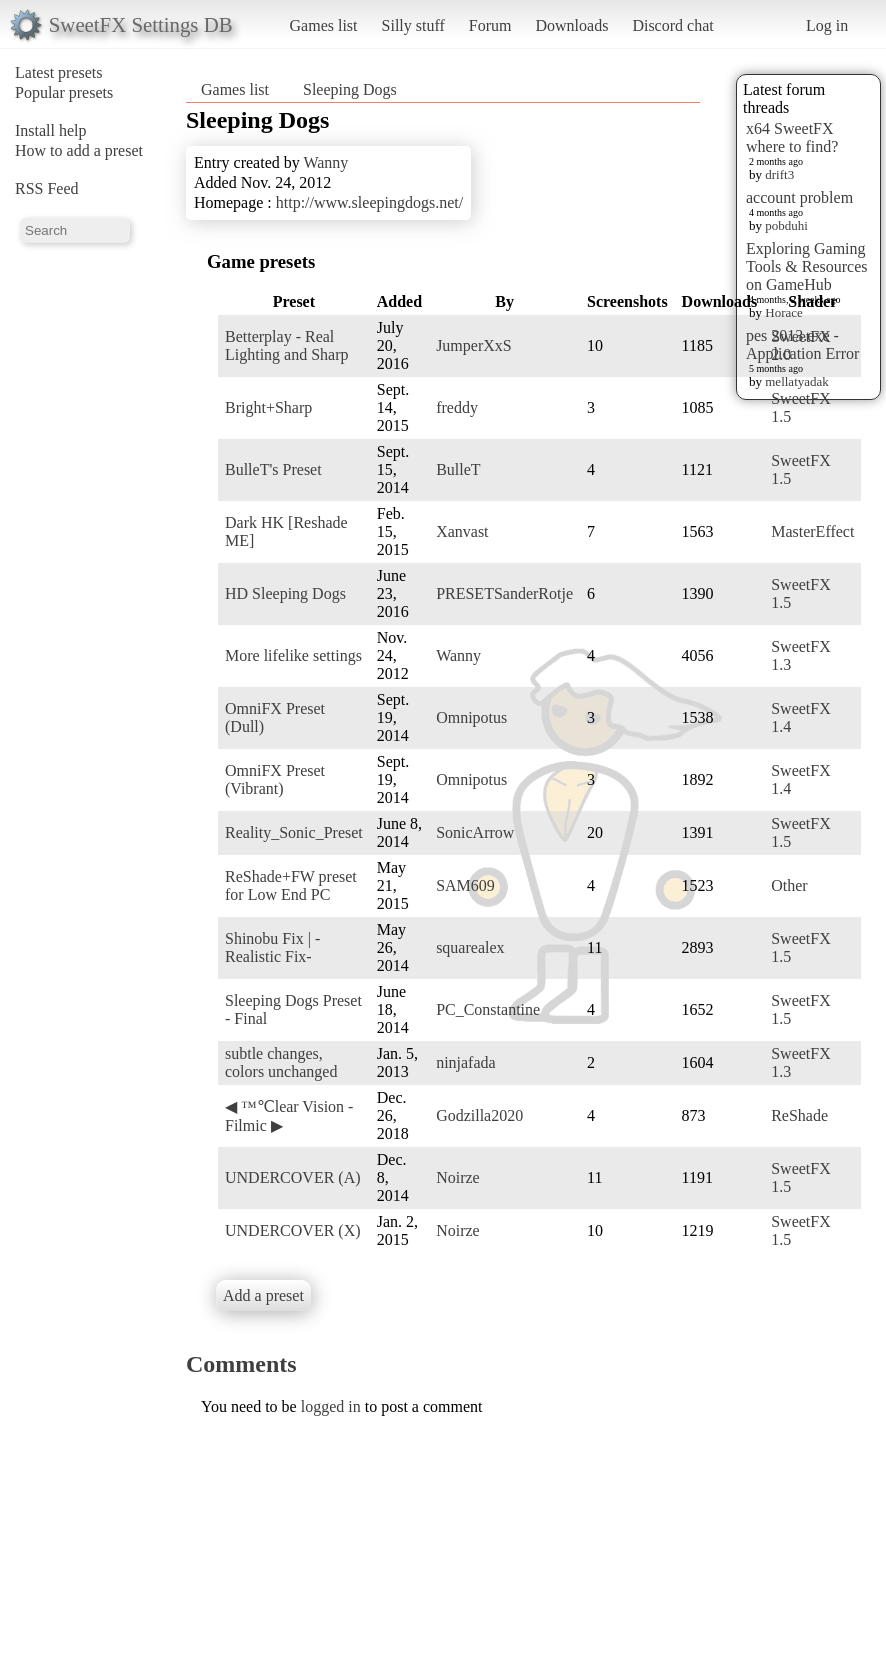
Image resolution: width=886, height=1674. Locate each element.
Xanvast (462, 531)
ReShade (799, 1115)
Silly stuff (413, 25)
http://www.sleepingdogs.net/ (369, 202)
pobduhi (786, 225)
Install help (51, 130)
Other (789, 885)
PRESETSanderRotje (504, 593)
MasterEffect (812, 531)
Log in (827, 25)
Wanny (325, 162)
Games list (324, 25)
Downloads (571, 25)
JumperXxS (474, 345)
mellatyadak (797, 381)
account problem (799, 197)
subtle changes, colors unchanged (281, 1062)
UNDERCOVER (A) (293, 1177)
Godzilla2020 (479, 1115)
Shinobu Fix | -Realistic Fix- (272, 947)
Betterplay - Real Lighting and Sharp (287, 345)
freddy (457, 407)
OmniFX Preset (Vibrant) (275, 779)
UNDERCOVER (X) (293, 1230)
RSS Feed (47, 188)
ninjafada (466, 1062)
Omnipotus (471, 717)
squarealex (470, 947)
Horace (784, 312)
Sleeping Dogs (350, 89)
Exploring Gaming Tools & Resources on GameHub (807, 266)
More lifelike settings (293, 655)
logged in (331, 1406)
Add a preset (263, 1295)
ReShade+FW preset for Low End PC (291, 885)
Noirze (458, 1177)
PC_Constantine (488, 1009)
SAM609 (465, 885)
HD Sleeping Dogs (285, 593)
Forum (490, 25)
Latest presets (59, 72)
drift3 (779, 174)
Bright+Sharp (268, 407)
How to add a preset (79, 150)
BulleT (458, 469)
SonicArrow (475, 832)
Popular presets (64, 92)
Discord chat (672, 25)
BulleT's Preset (273, 469)
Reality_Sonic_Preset (294, 832)
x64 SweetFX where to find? (792, 137)
